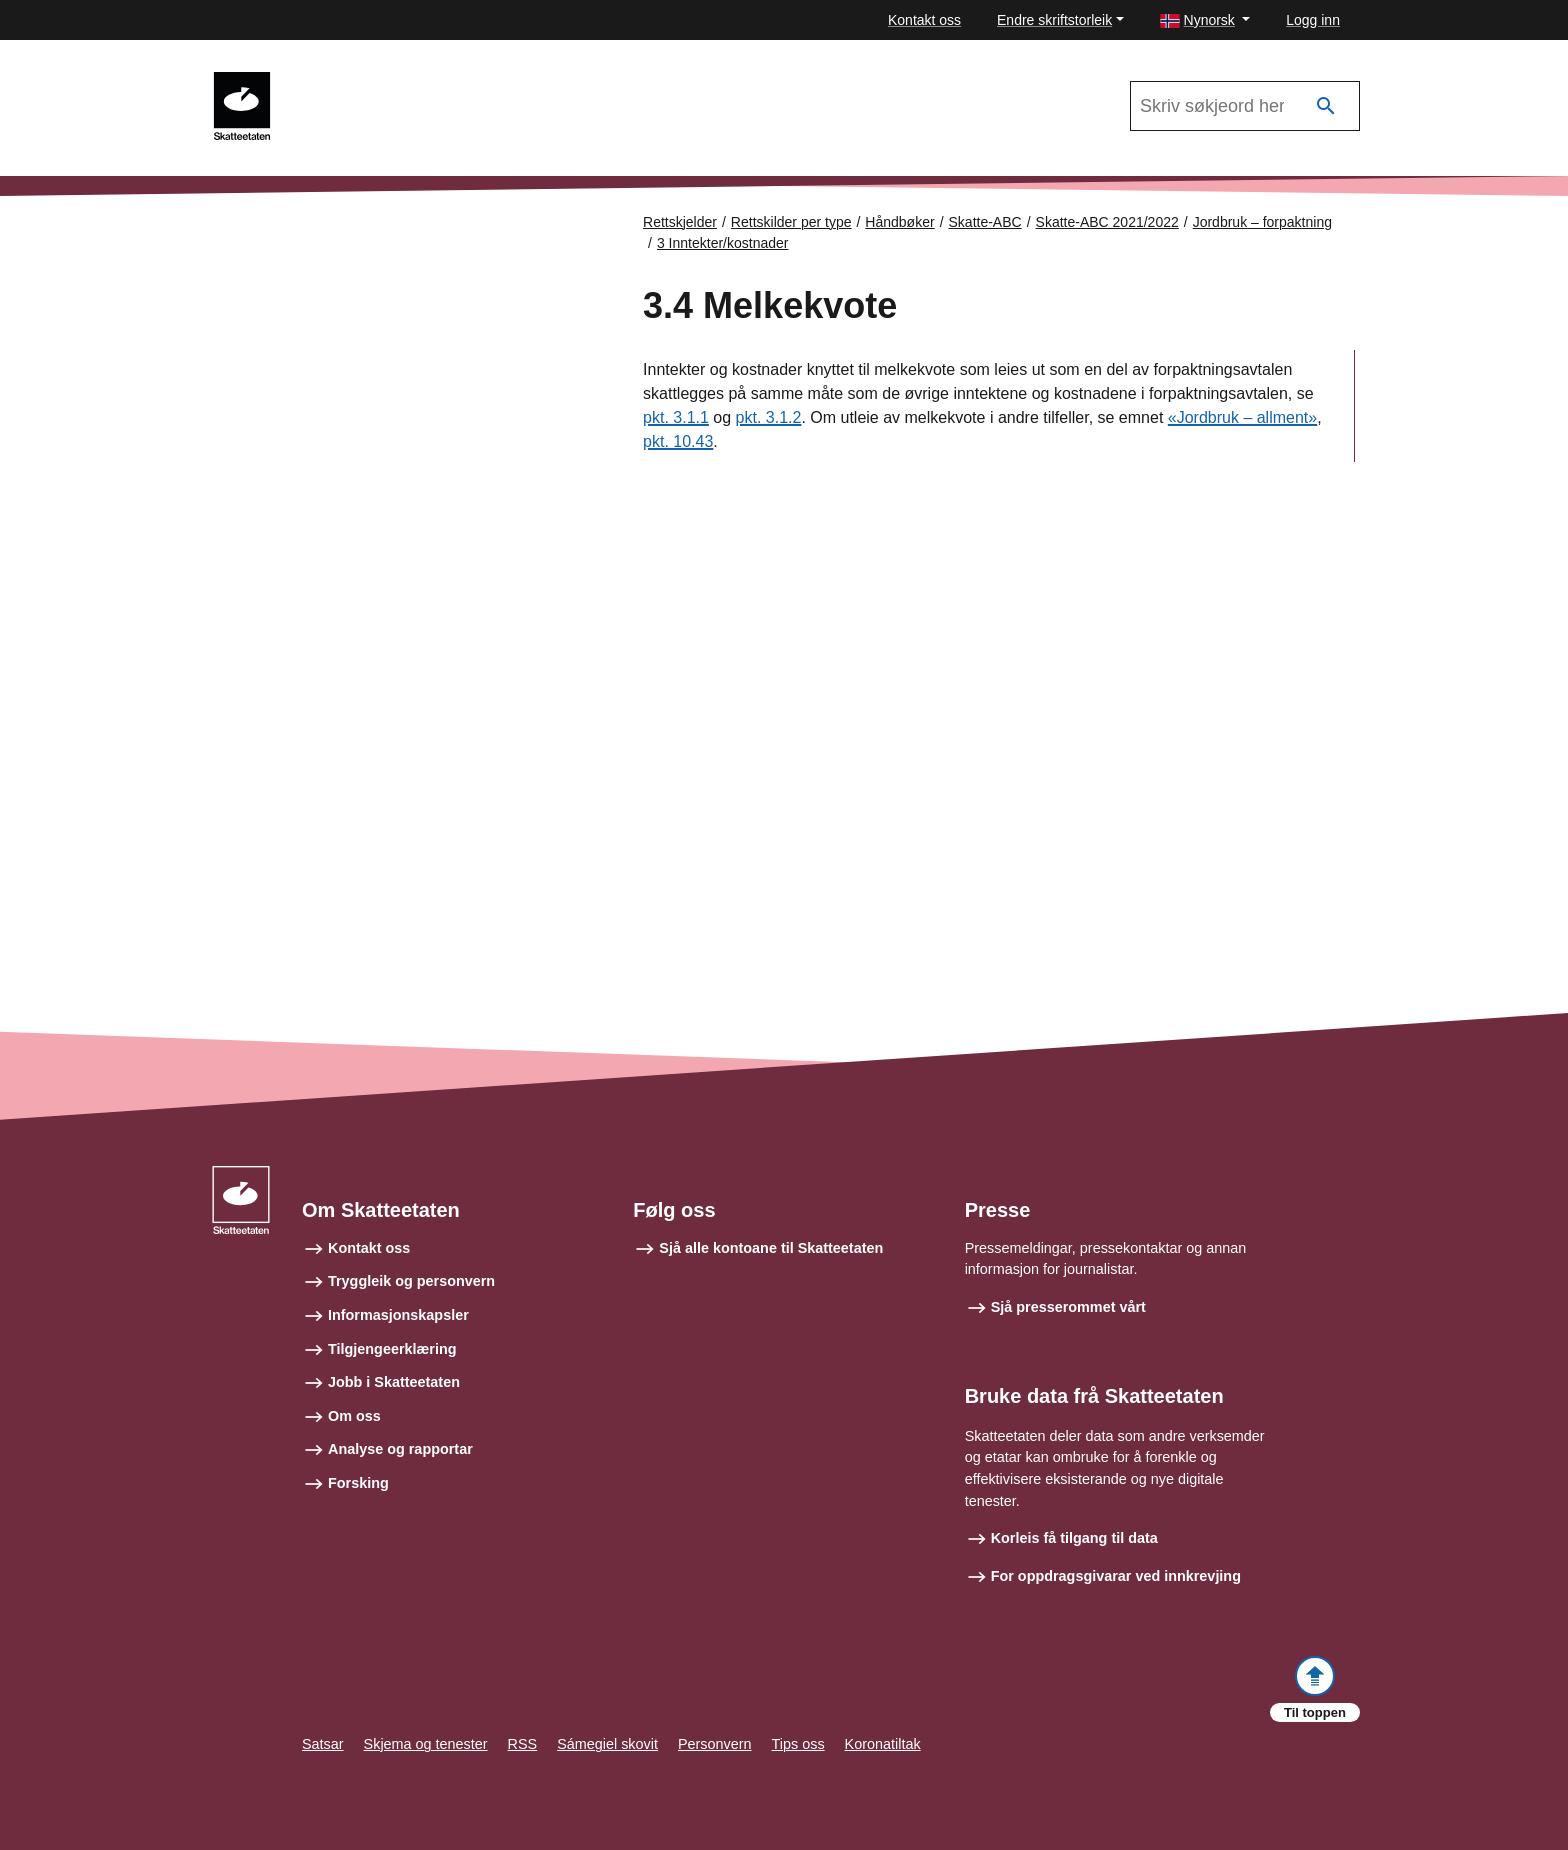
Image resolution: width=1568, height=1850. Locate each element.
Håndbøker (899, 222)
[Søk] (1326, 106)
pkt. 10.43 (678, 441)
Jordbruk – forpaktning (1262, 222)
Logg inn (1313, 20)
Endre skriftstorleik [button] (1054, 20)
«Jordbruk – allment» (1242, 417)
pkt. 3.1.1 (676, 417)
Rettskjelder (680, 222)
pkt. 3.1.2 (769, 417)
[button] (1205, 20)
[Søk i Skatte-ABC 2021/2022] (1245, 106)
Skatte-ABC (985, 222)
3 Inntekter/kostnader (723, 243)
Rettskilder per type (791, 222)
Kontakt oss (924, 20)
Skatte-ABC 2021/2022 (376, 81)
